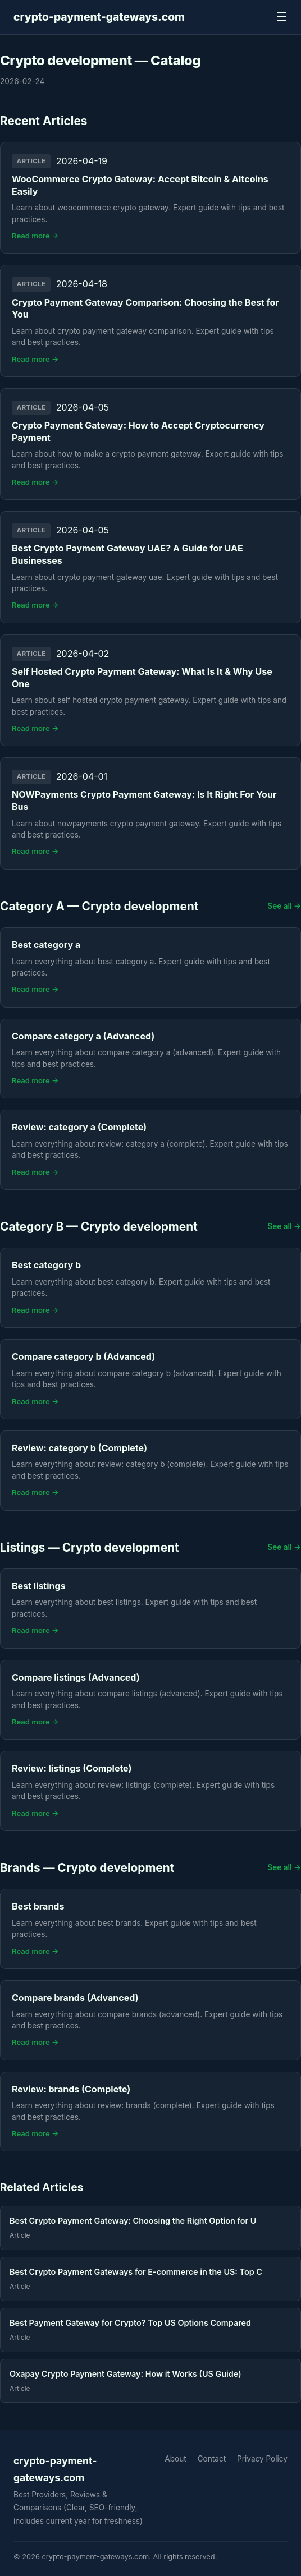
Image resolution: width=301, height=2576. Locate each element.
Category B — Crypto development (99, 1227)
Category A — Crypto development (99, 906)
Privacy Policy (262, 2458)
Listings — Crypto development (89, 1547)
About (175, 2458)
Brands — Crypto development (87, 1868)
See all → (284, 905)
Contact (212, 2458)
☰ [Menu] (282, 17)
